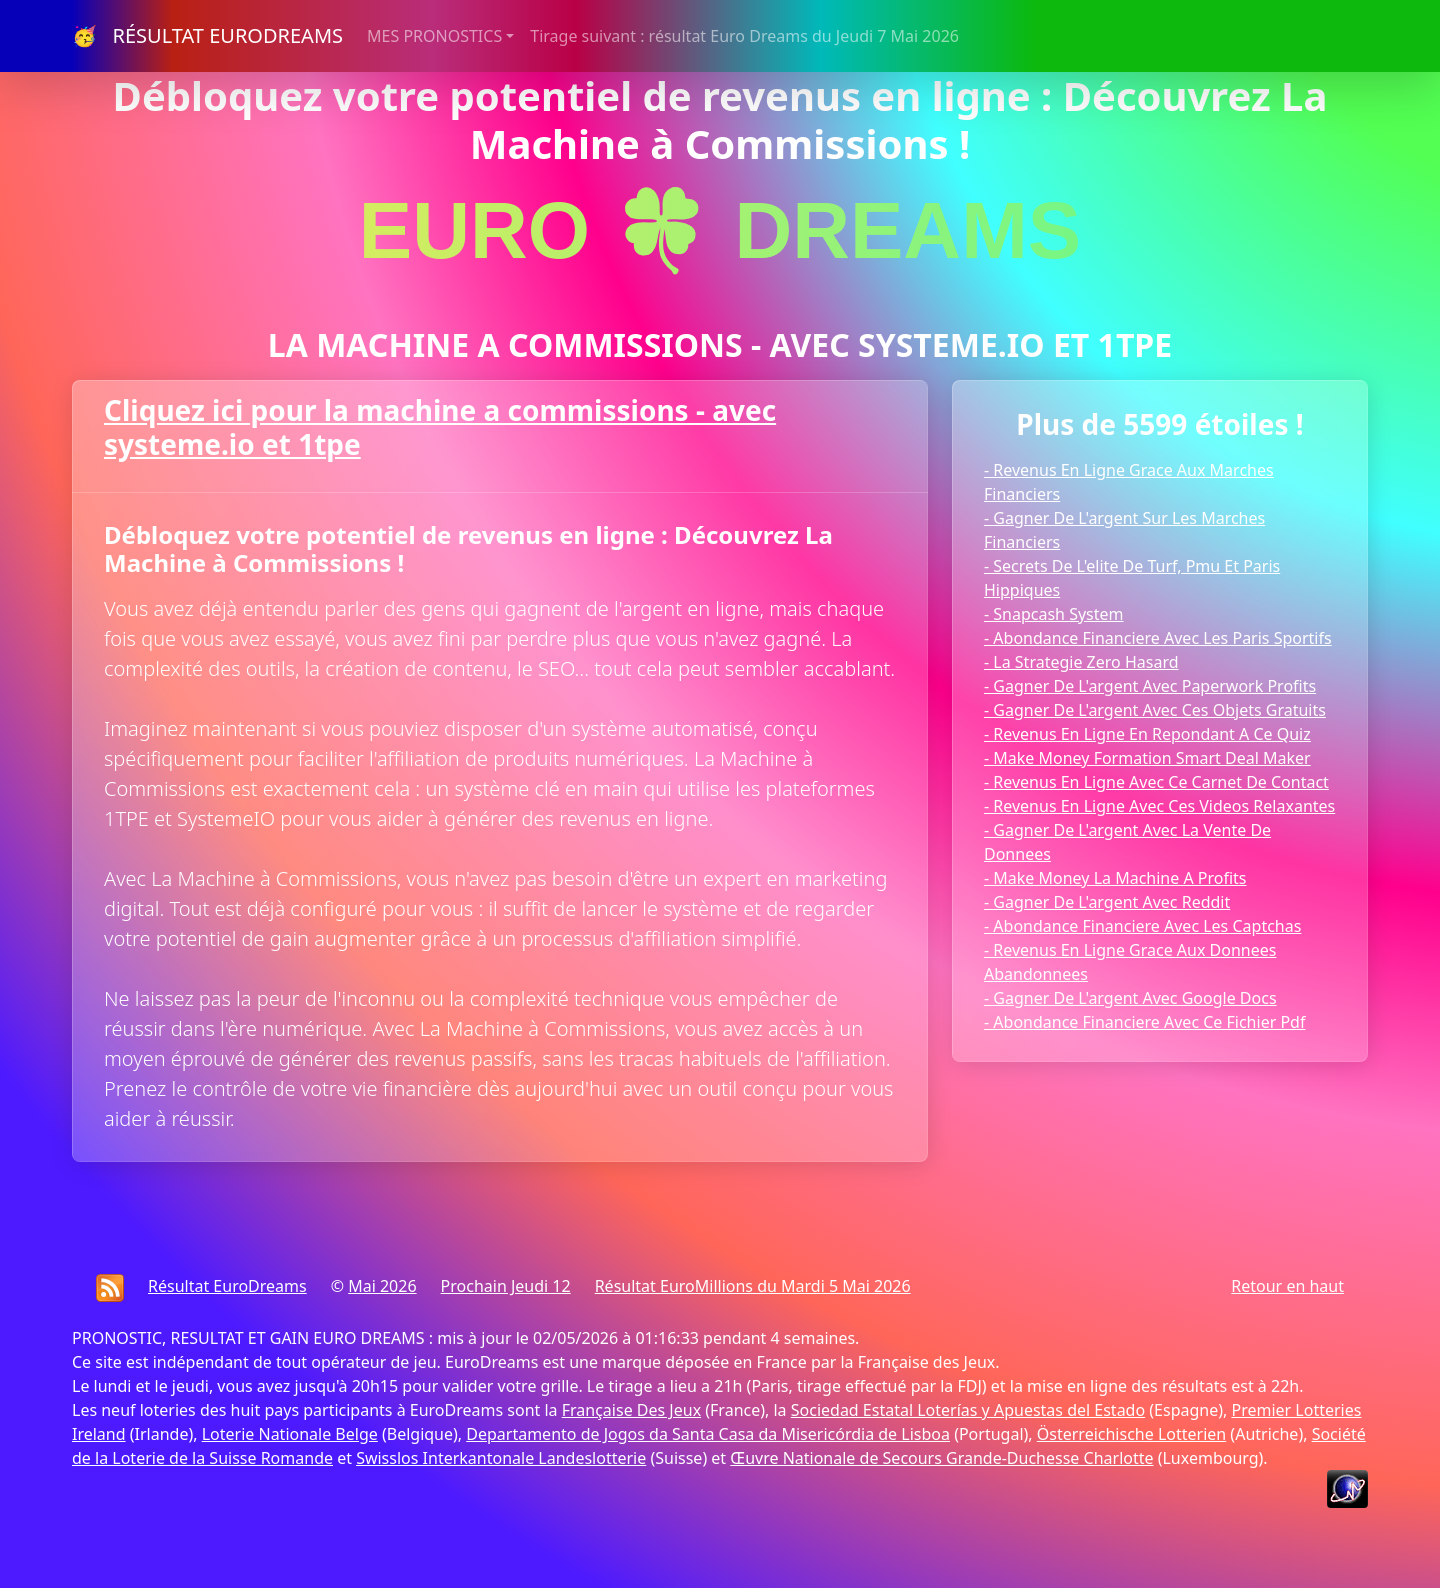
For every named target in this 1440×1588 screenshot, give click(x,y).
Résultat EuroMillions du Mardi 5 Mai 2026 (753, 1286)
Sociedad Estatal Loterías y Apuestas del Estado (968, 1410)
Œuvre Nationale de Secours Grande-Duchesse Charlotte (941, 1458)
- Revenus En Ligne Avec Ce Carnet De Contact (1156, 782)
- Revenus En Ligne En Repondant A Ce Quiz (1147, 734)
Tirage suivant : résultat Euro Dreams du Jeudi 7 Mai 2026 (744, 36)
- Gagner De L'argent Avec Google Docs (1130, 998)
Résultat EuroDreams (227, 1286)
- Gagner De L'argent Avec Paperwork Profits (1150, 686)
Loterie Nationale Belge (290, 1434)
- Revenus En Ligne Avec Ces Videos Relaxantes (1159, 806)
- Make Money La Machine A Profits (1115, 878)
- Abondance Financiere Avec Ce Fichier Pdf (1144, 1022)
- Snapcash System (1054, 614)
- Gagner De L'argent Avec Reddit (1107, 902)
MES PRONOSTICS (434, 36)
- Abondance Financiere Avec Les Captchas (1142, 926)
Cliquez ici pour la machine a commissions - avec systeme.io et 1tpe (440, 427)
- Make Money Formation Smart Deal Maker (1147, 758)
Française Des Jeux (631, 1410)
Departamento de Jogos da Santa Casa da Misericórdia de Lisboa (708, 1434)
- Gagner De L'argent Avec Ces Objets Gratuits (1155, 710)
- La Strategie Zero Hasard (1081, 662)
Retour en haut (1287, 1286)
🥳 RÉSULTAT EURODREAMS (207, 35)
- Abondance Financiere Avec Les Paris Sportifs (1158, 638)
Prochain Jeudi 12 (506, 1286)
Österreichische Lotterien (1131, 1434)
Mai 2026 (382, 1286)
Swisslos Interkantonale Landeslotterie (501, 1458)
